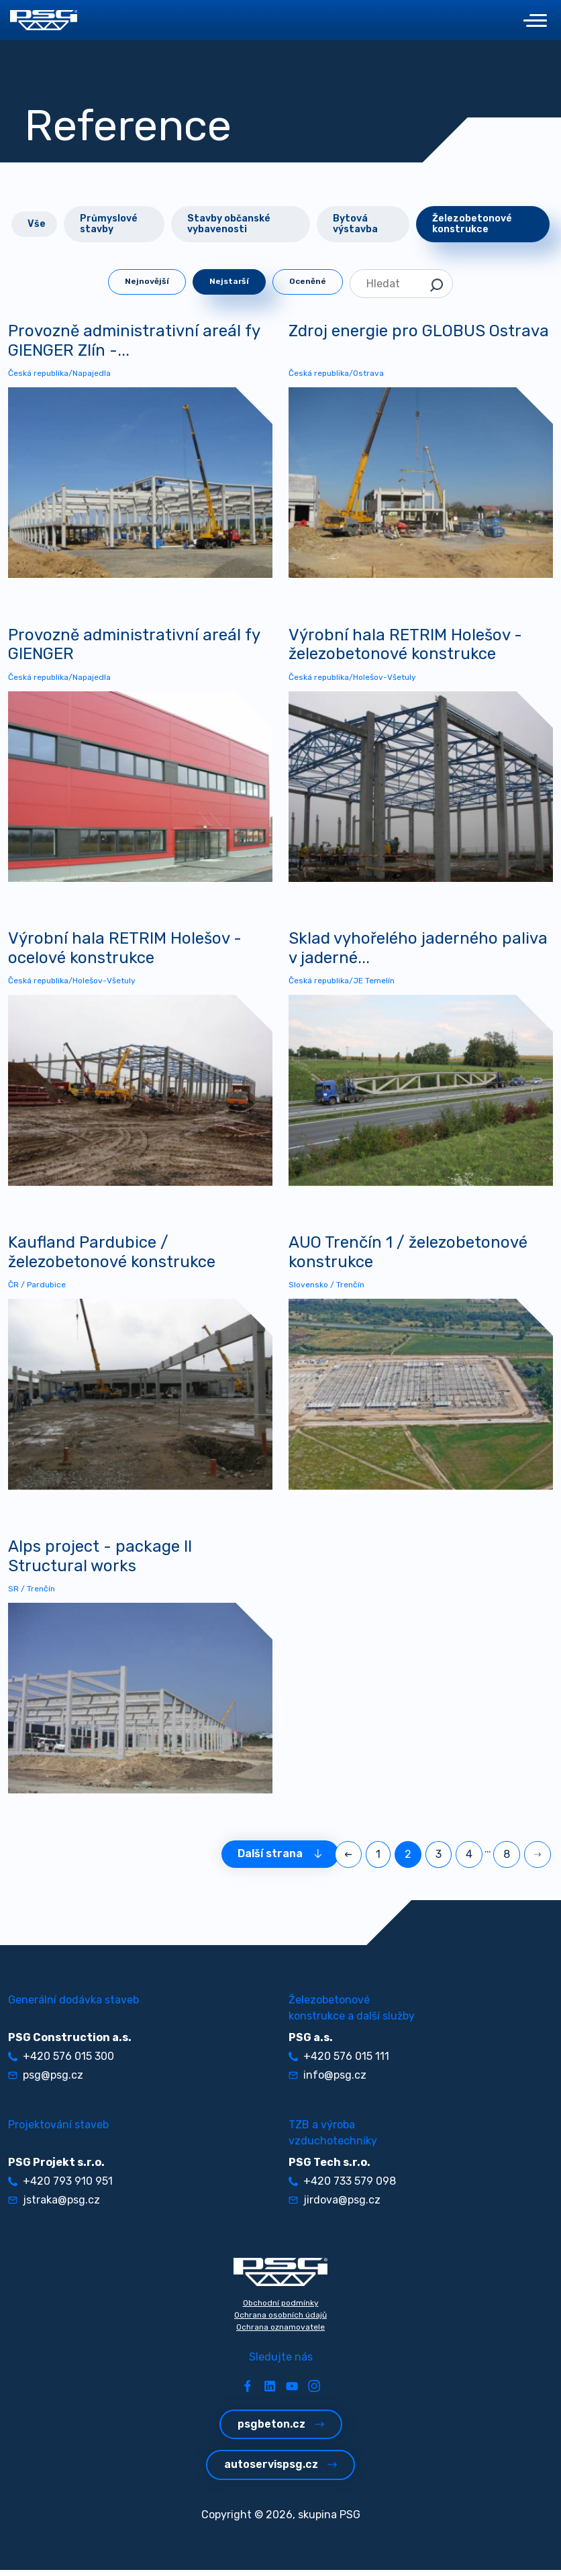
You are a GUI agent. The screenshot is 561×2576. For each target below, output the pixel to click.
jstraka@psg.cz (54, 2205)
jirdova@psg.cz (334, 2205)
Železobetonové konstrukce (472, 224)
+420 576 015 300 (61, 2062)
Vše (37, 224)
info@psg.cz (327, 2081)
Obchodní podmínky (281, 2309)
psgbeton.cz (281, 2430)
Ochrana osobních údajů (280, 2321)
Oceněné (307, 281)
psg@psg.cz (45, 2081)
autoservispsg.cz (280, 2470)
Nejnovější (147, 281)
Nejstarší (229, 281)
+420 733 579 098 (342, 2187)
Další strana (280, 1860)
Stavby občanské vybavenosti (228, 224)
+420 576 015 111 (339, 2062)
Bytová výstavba (355, 224)
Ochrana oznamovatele (280, 2333)
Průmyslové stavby (109, 224)
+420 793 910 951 (60, 2187)
